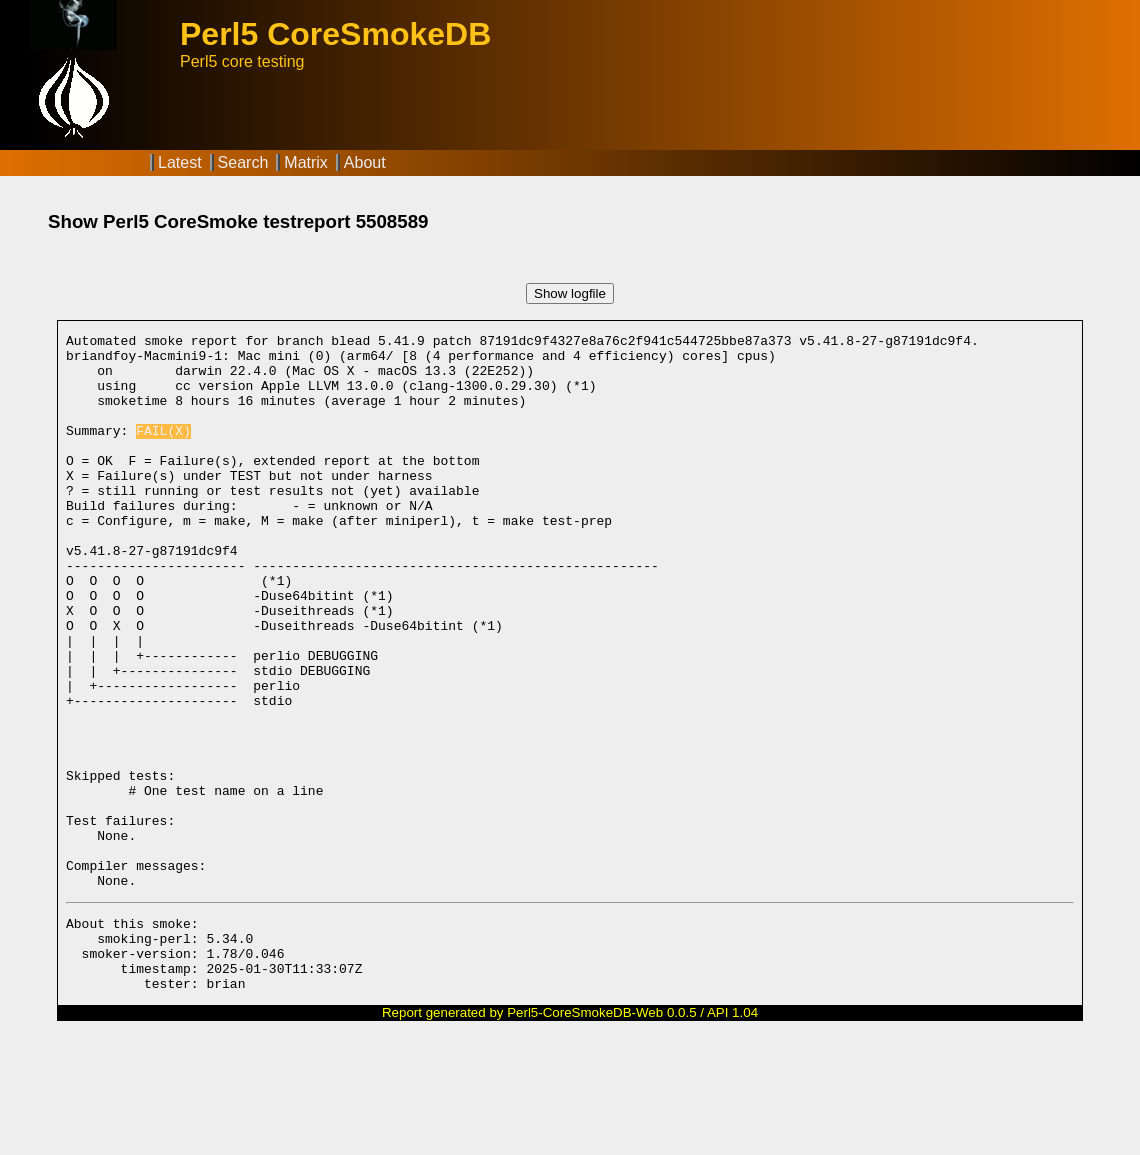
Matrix (306, 162)
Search (243, 162)
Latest (180, 162)
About (365, 162)
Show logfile (570, 293)
